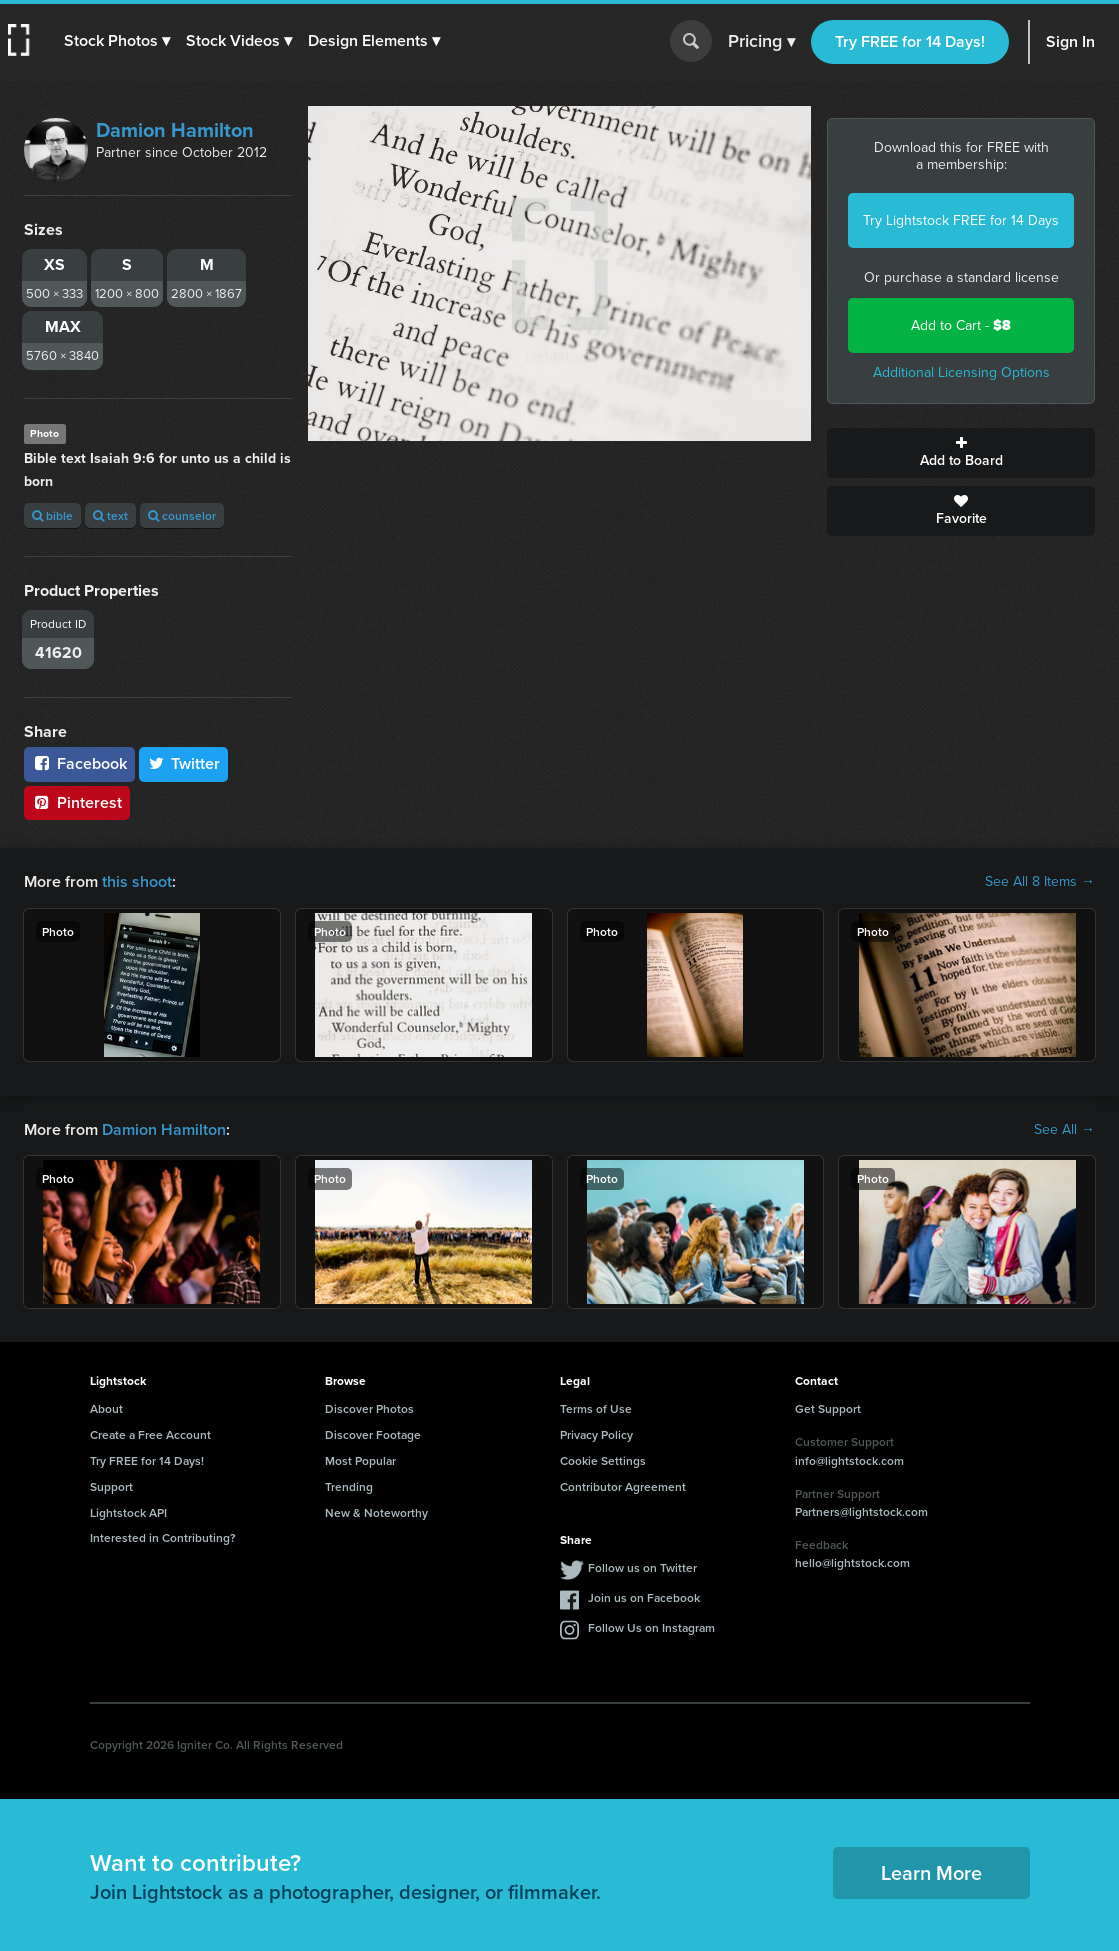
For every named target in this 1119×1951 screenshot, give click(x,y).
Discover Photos (369, 1408)
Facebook (79, 763)
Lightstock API (128, 1512)
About (106, 1408)
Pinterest (77, 802)
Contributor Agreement (623, 1486)
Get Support (828, 1408)
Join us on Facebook (644, 1597)
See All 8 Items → (1040, 882)
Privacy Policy (596, 1434)
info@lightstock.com (849, 1460)
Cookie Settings (603, 1460)
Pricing (761, 42)
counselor (182, 515)
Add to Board (961, 453)
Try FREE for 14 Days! (910, 41)
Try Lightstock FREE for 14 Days (961, 220)
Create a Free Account (150, 1434)
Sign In (1070, 41)
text (110, 515)
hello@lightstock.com (852, 1562)
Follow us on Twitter (642, 1567)
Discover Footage (373, 1434)
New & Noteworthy (376, 1512)
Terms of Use (596, 1408)
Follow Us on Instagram (651, 1627)
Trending (349, 1486)
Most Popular (360, 1460)
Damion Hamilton (175, 130)
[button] (117, 41)
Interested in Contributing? (163, 1537)
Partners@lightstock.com (861, 1511)
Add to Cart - (961, 325)
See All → (1064, 1130)
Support (111, 1486)
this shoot (137, 881)
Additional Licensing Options (961, 372)
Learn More (931, 1872)
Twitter (184, 763)
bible (52, 515)
